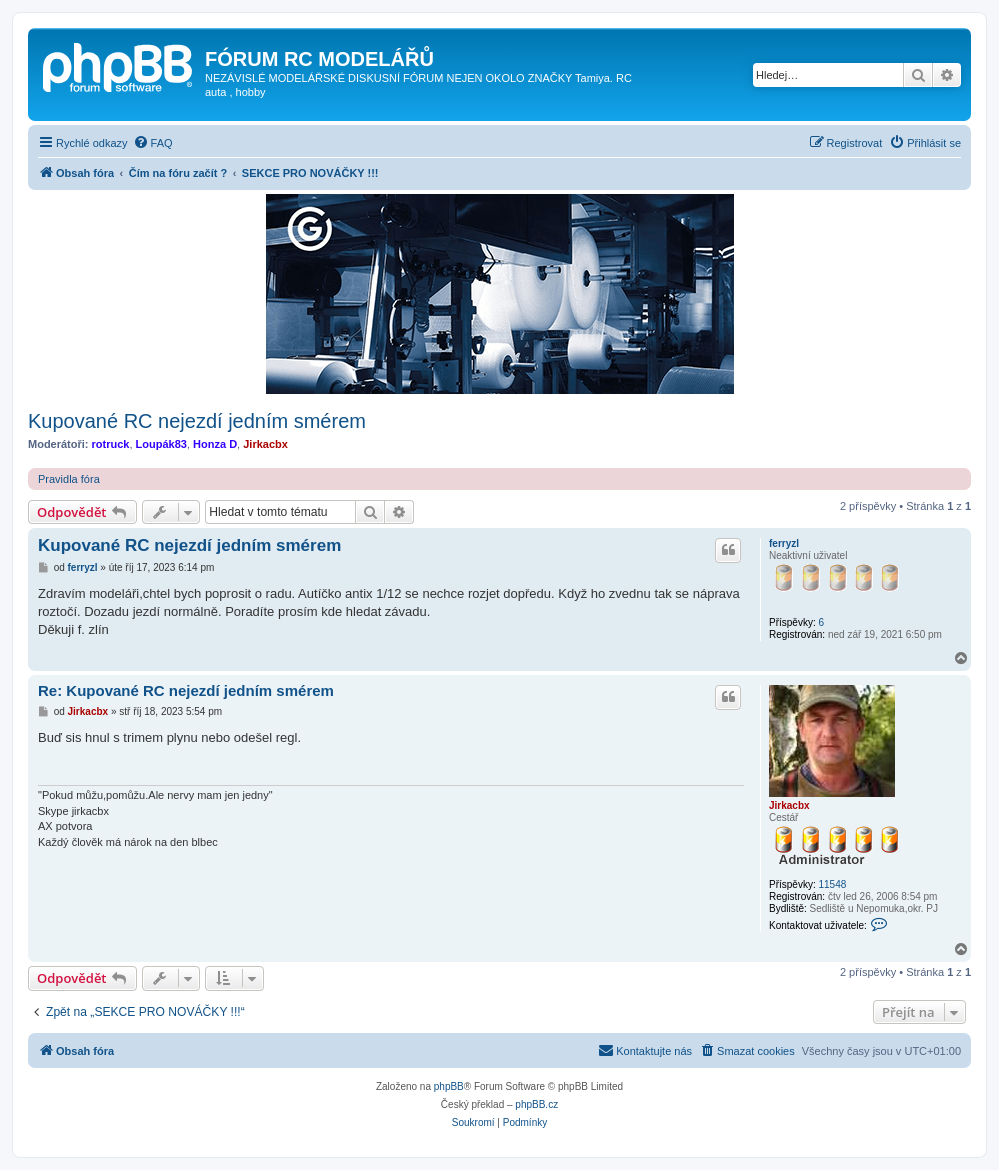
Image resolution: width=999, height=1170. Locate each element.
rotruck (111, 444)
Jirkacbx (265, 444)
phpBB (449, 1086)
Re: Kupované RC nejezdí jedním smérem (186, 690)
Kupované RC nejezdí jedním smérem (197, 421)
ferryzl (784, 543)
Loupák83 (161, 444)
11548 (832, 884)
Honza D (215, 444)
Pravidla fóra (69, 479)
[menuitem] (153, 143)
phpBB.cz (536, 1104)
